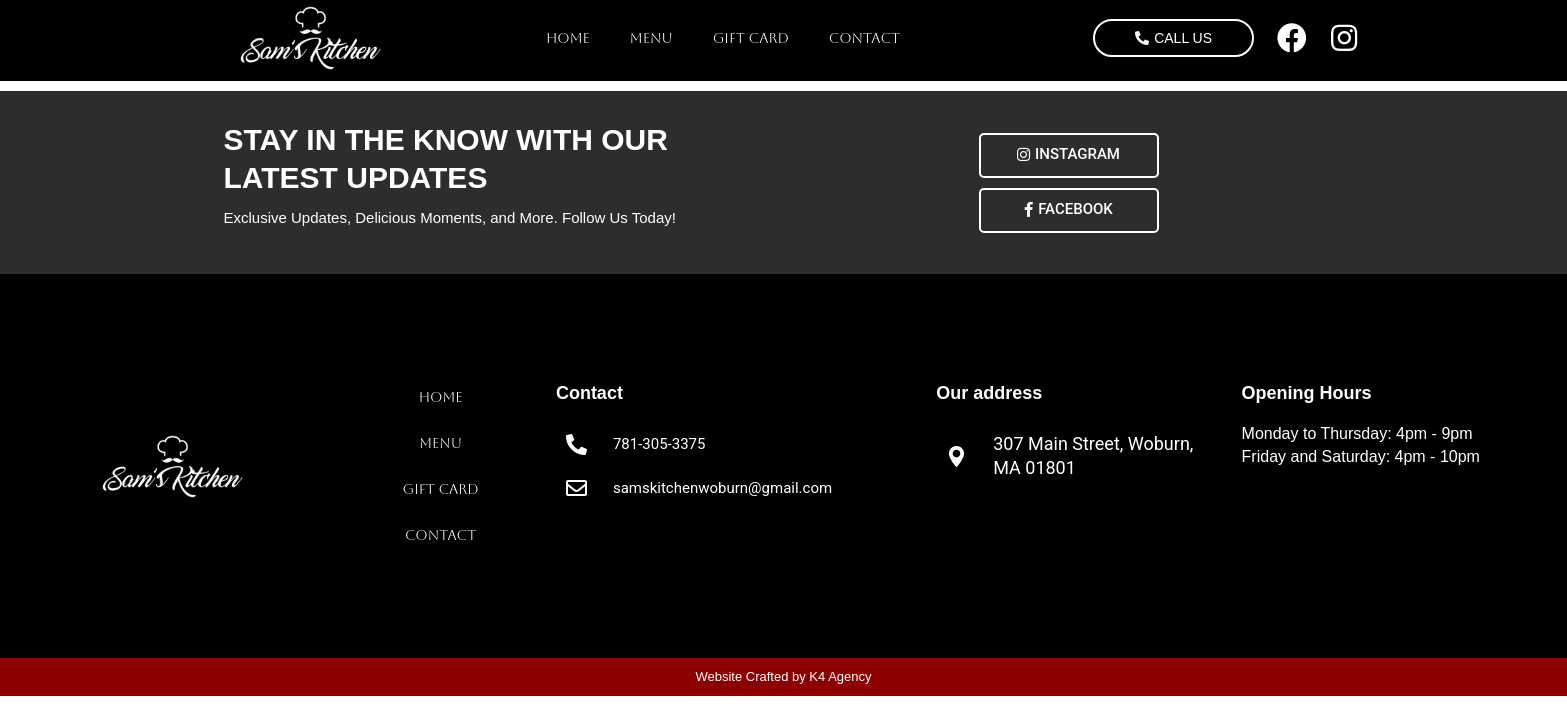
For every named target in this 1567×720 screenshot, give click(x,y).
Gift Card (751, 38)
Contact (864, 38)
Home (568, 38)
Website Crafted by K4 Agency (783, 676)
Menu (651, 38)
